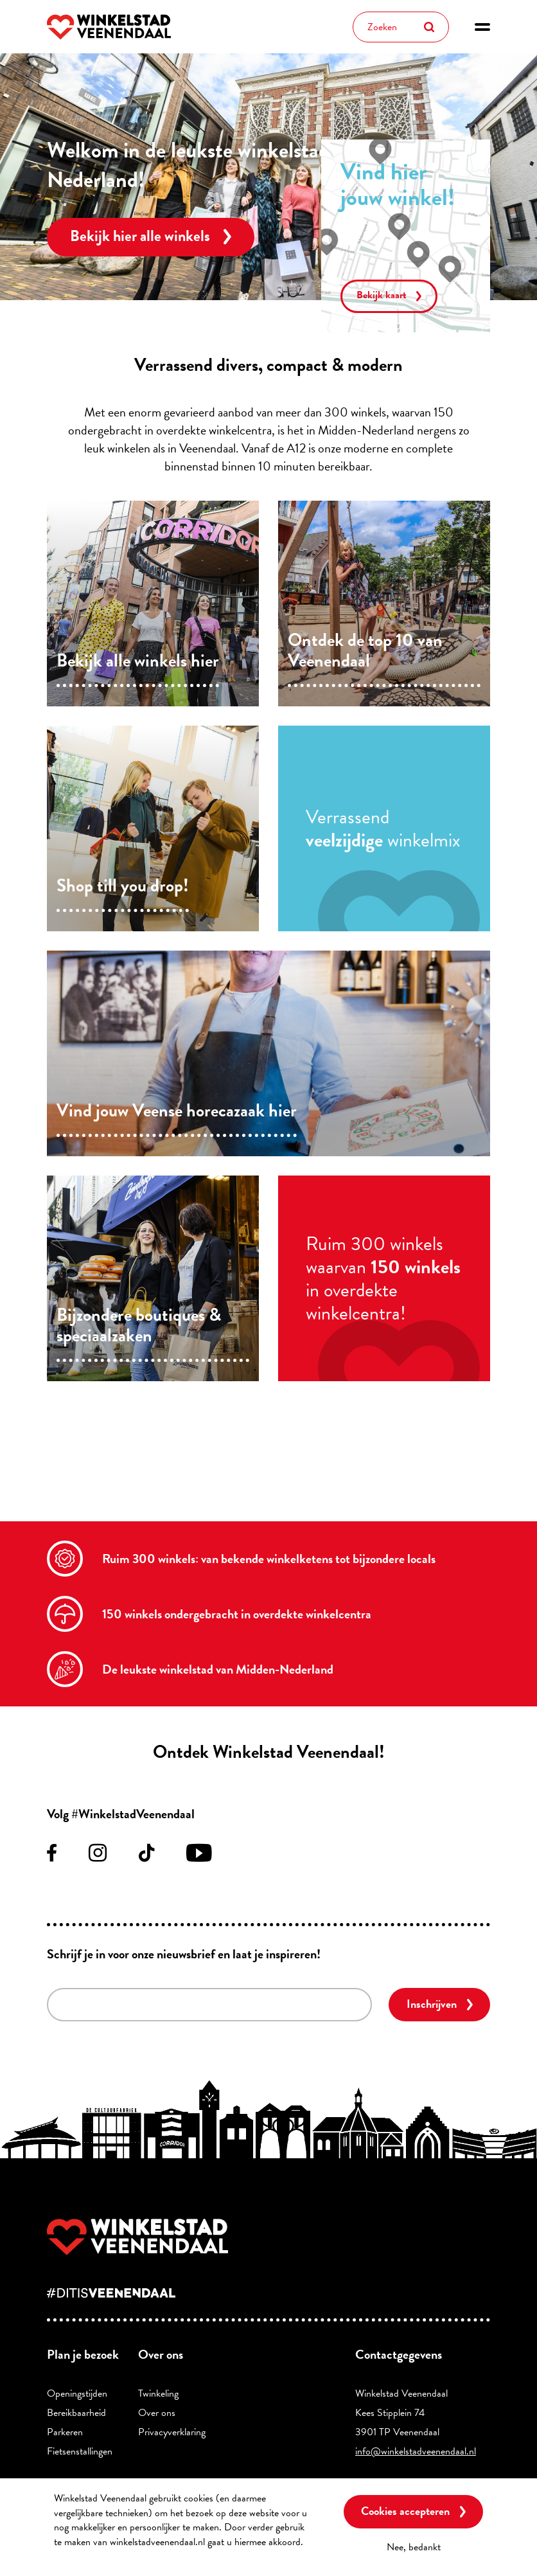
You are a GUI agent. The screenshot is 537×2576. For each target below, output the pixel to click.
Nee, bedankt (414, 2547)
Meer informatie (86, 2556)
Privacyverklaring (172, 2432)
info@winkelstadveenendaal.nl (415, 2451)
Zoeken (429, 27)
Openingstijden (77, 2393)
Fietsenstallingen (79, 2451)
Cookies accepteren (405, 2510)
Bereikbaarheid (76, 2412)
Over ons (156, 2412)
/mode (153, 828)
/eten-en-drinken (268, 1053)
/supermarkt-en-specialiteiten (153, 1278)
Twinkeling (158, 2393)
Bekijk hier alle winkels (140, 235)
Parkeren (65, 2432)
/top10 (384, 603)
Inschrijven (432, 2003)
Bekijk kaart (382, 295)
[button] (482, 27)
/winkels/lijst (153, 603)
